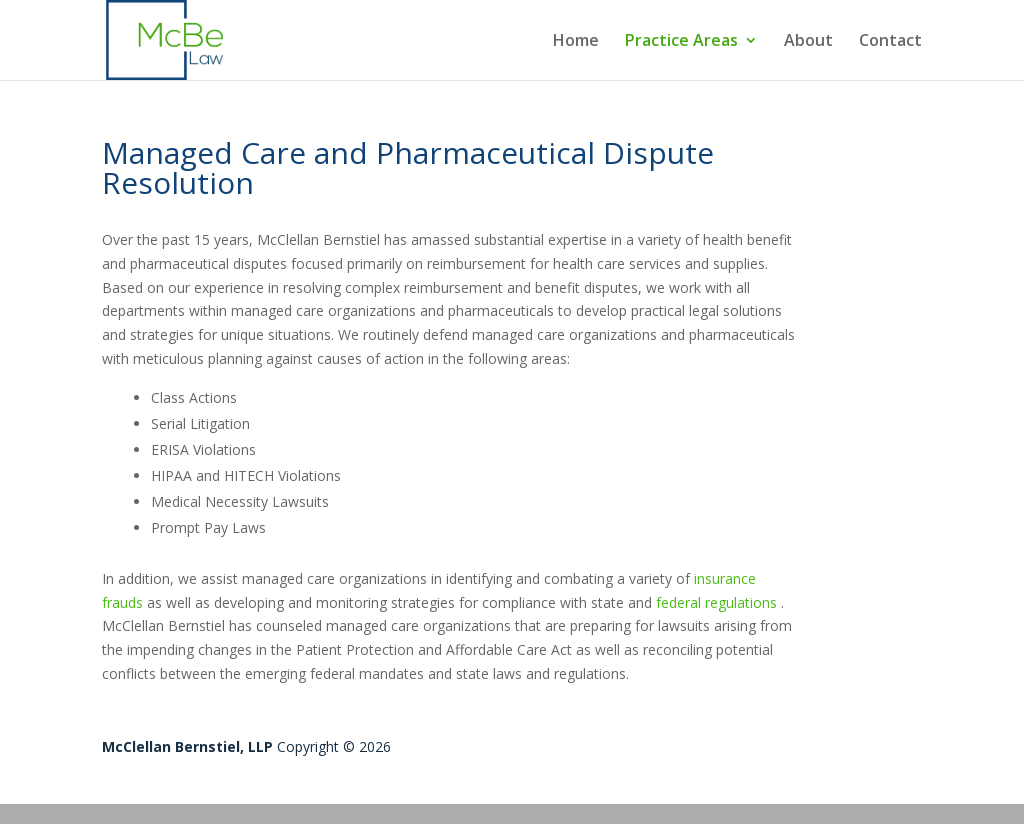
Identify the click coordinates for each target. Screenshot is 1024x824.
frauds (122, 602)
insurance (725, 578)
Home (576, 42)
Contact (890, 42)
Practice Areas (681, 42)
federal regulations (716, 602)
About (808, 42)
